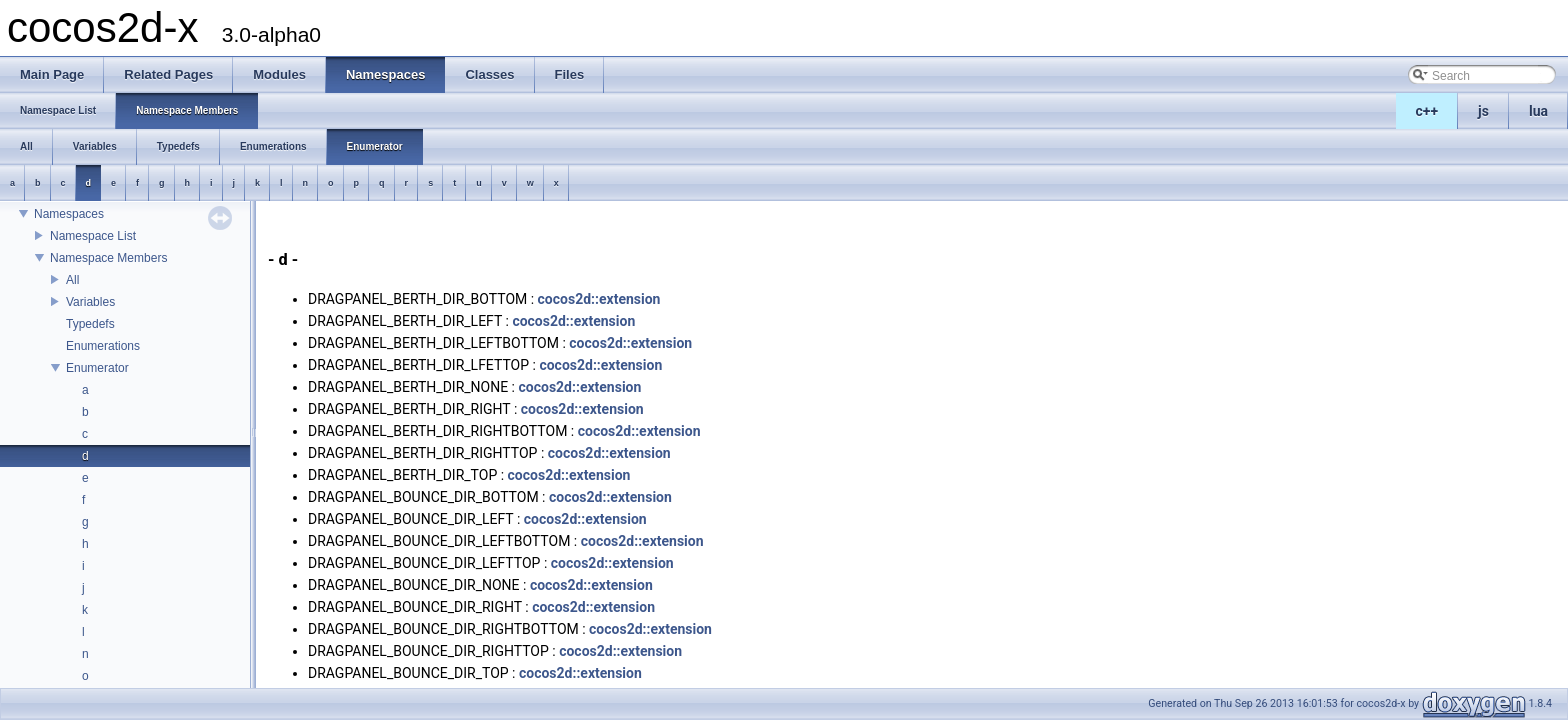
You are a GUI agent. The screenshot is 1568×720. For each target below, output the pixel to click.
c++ (1427, 111)
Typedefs (90, 324)
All (72, 280)
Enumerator (97, 368)
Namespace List (93, 236)
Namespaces (69, 214)
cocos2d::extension (599, 299)
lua (1538, 111)
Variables (90, 302)
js (1483, 111)
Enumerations (103, 346)
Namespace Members (108, 258)
